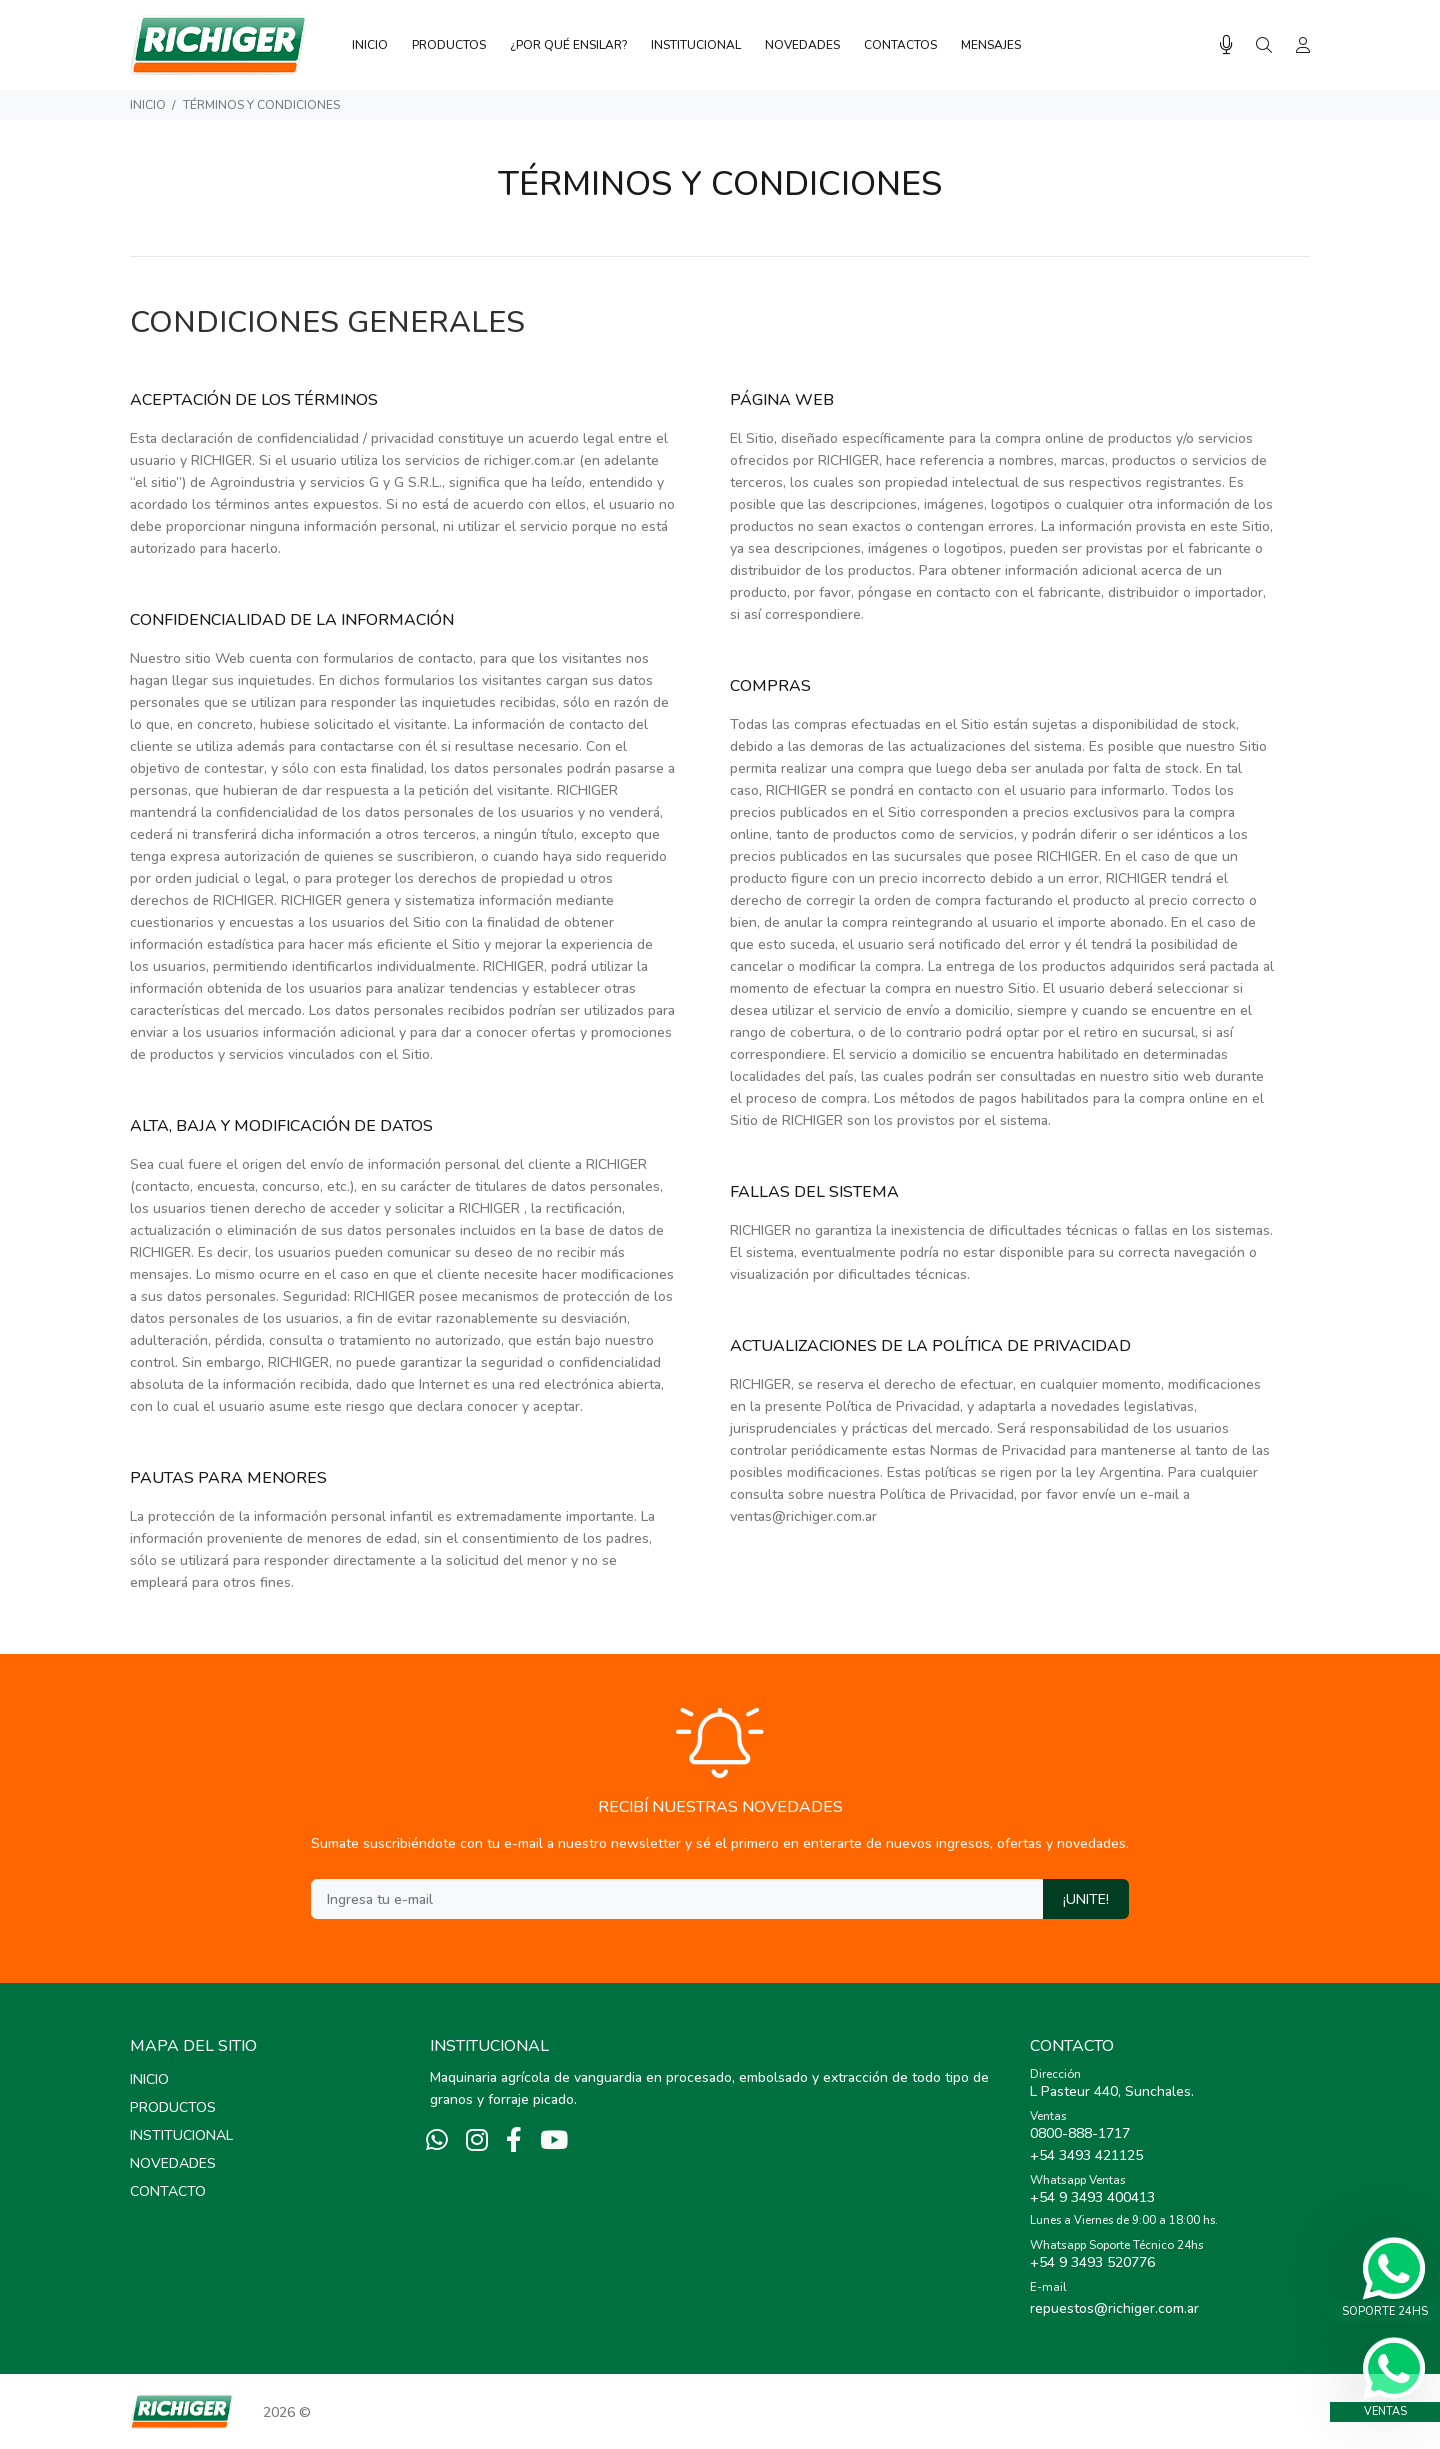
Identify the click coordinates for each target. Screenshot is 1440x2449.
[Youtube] (554, 2141)
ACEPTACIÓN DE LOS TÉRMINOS (254, 400)
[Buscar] (1264, 46)
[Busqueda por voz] (1226, 45)
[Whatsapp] (437, 2141)
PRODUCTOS (173, 2107)
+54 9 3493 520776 (1092, 2262)
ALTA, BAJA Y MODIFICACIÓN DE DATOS (281, 1126)
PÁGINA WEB (782, 400)
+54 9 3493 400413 (1092, 2197)
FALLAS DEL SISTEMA (814, 1192)
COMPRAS (770, 686)
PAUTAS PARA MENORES (228, 1478)
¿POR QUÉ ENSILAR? (568, 45)
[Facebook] (514, 2141)
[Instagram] (477, 2141)
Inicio (148, 105)
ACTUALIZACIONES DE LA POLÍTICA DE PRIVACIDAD (930, 1346)
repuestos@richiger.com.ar (1114, 2308)
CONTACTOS (900, 45)
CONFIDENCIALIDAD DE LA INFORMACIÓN (292, 620)
